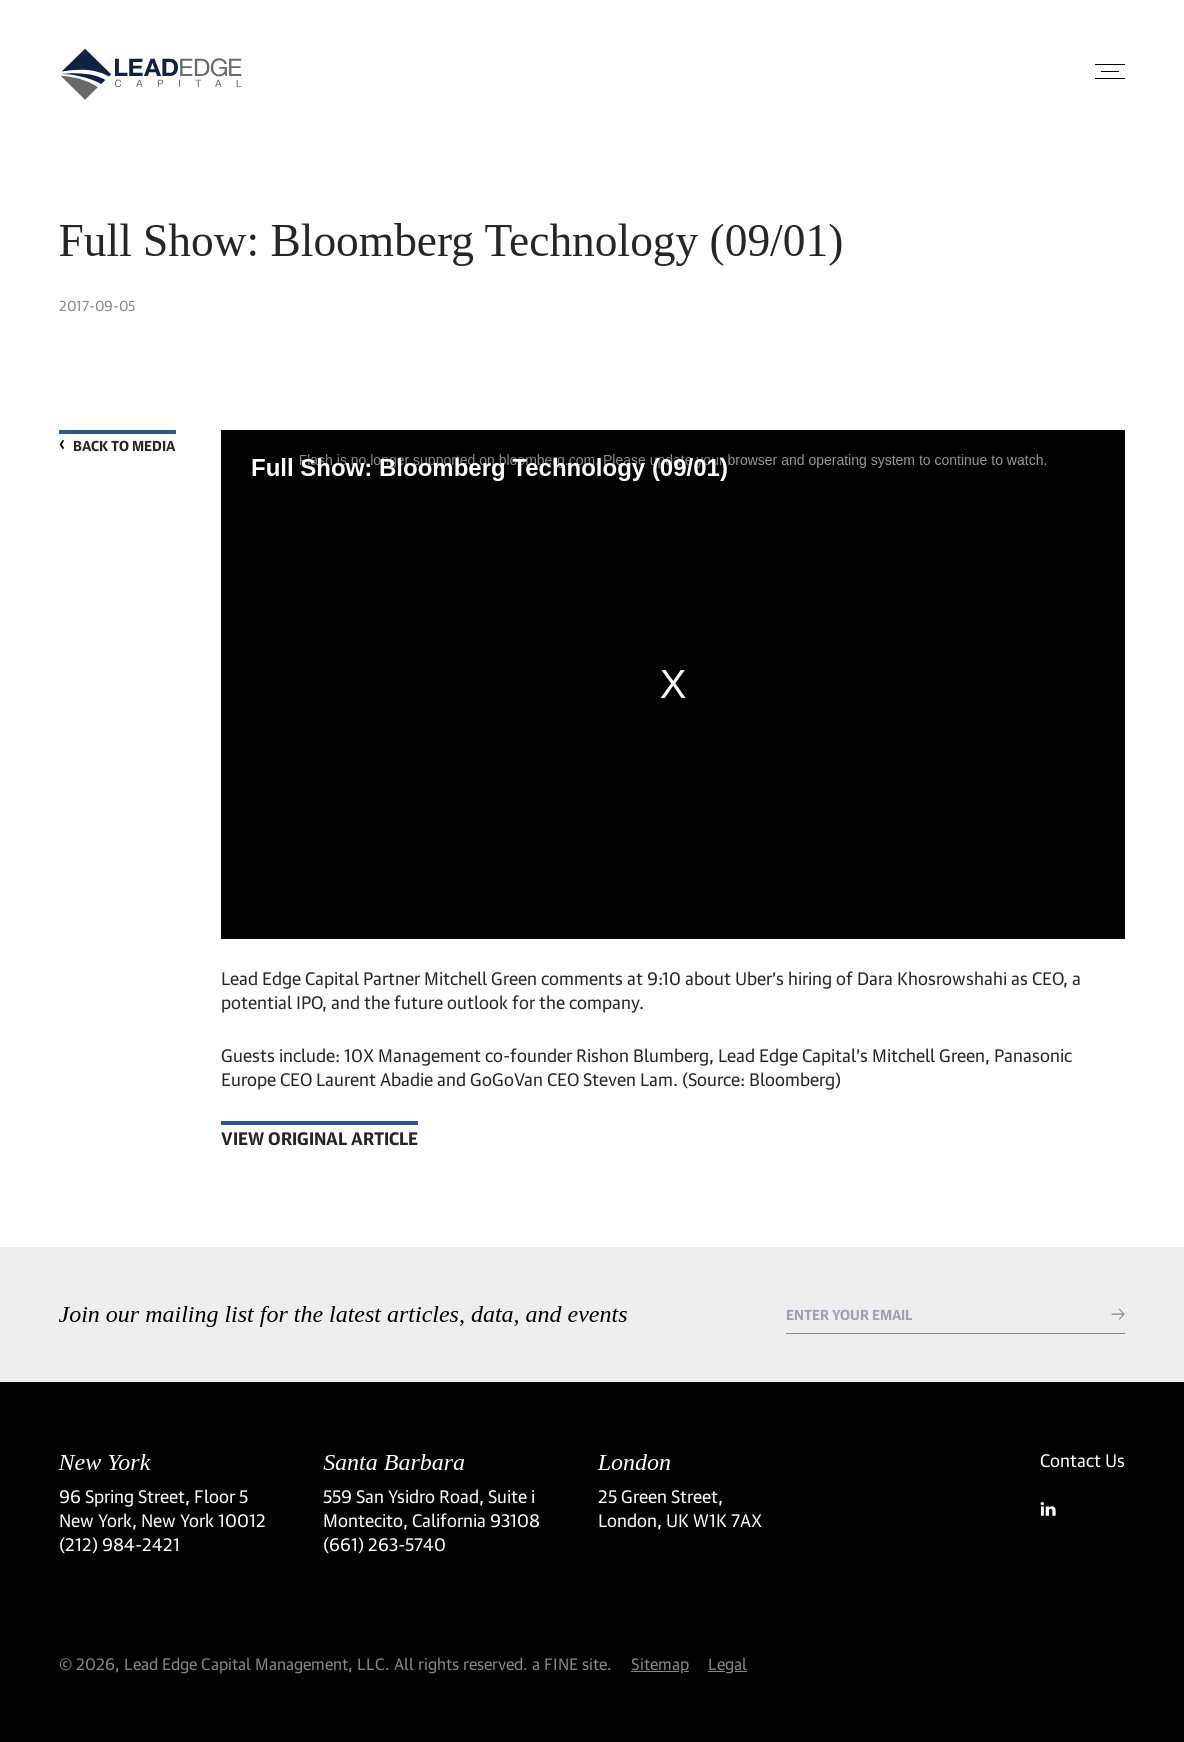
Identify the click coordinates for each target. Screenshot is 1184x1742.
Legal (727, 1663)
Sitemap (660, 1663)
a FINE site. (572, 1663)
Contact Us (1082, 1460)
